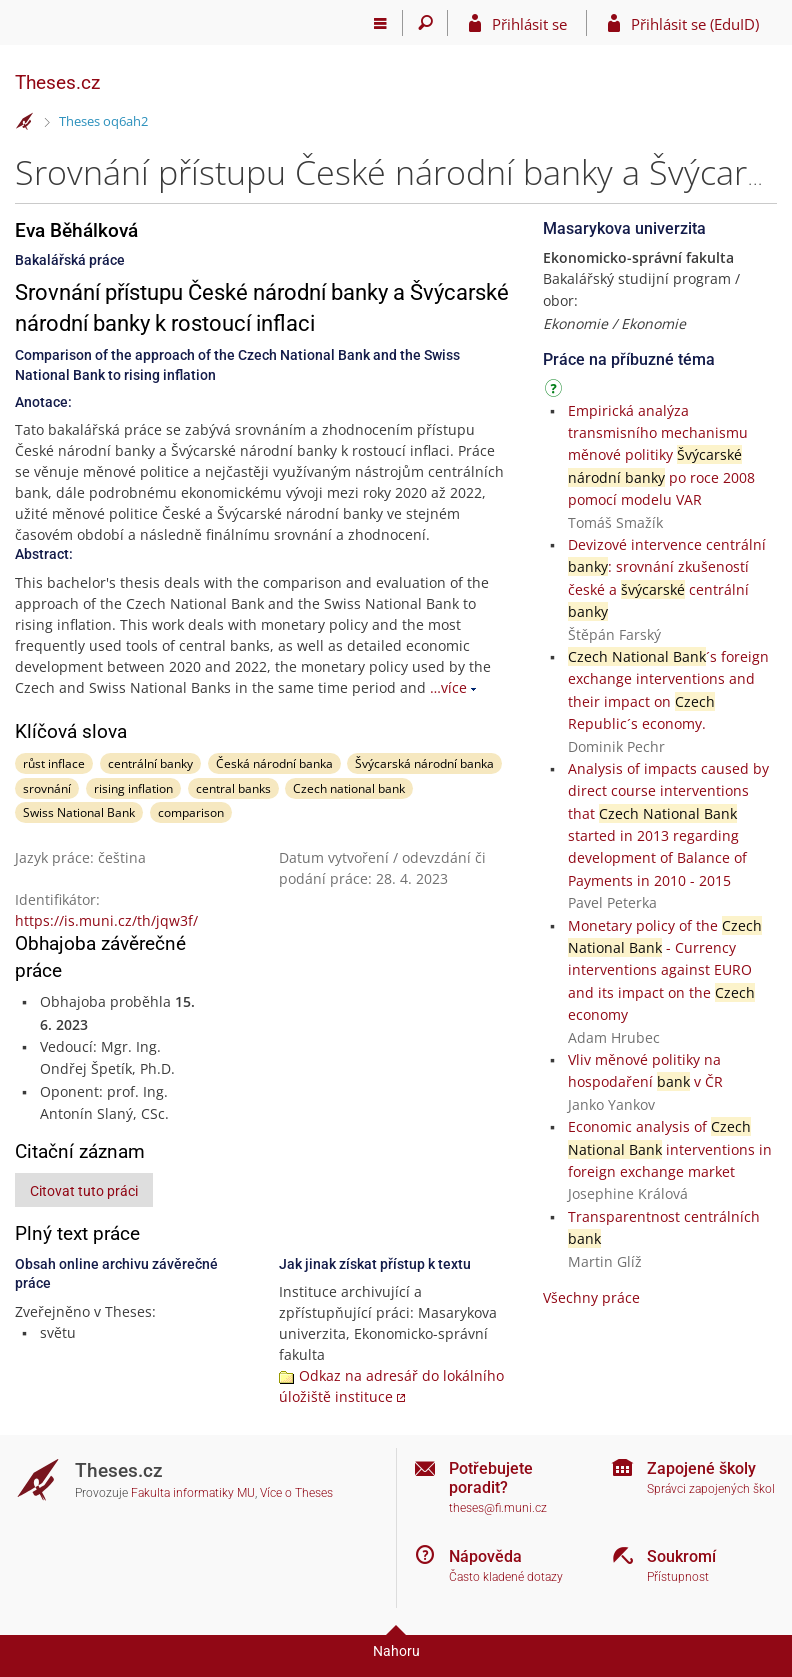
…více (448, 687)
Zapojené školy (701, 1468)
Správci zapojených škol (711, 1489)
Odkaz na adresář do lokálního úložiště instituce (391, 1386)
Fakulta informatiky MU (193, 1493)
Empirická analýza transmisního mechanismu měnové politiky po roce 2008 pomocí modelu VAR (661, 455)
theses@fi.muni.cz (498, 1508)
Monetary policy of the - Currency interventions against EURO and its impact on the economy (665, 970)
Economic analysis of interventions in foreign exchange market (670, 1149)
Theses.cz (57, 82)
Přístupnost (678, 1577)
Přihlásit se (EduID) (695, 24)
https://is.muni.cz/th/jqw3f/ (106, 920)
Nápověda (485, 1556)
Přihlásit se (529, 24)
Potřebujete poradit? (491, 1478)
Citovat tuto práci (84, 1191)
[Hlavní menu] (380, 23)
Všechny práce (591, 1297)
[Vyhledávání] (425, 23)
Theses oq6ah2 (103, 121)
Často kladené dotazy (506, 1577)
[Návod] (556, 391)
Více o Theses (296, 1493)
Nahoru (396, 1651)
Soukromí (681, 1556)
